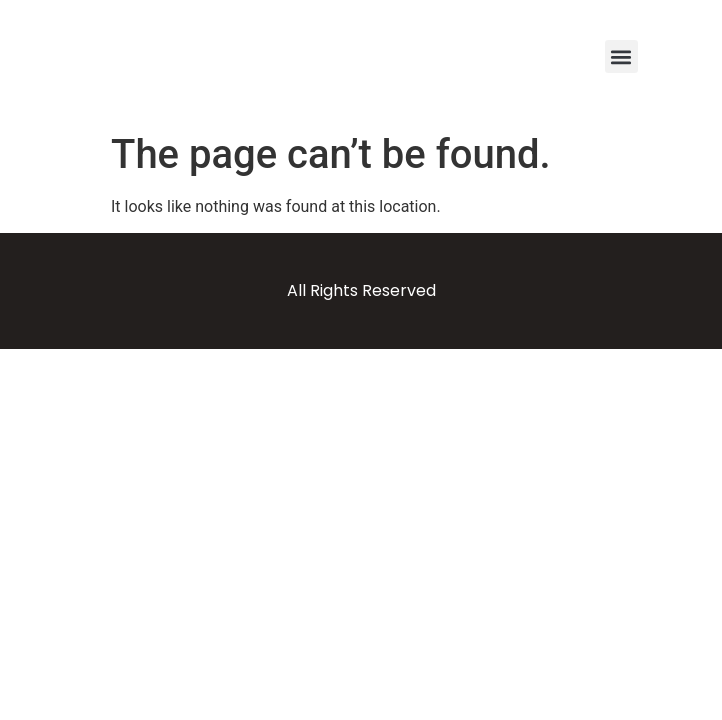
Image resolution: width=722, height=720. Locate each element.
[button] (621, 56)
